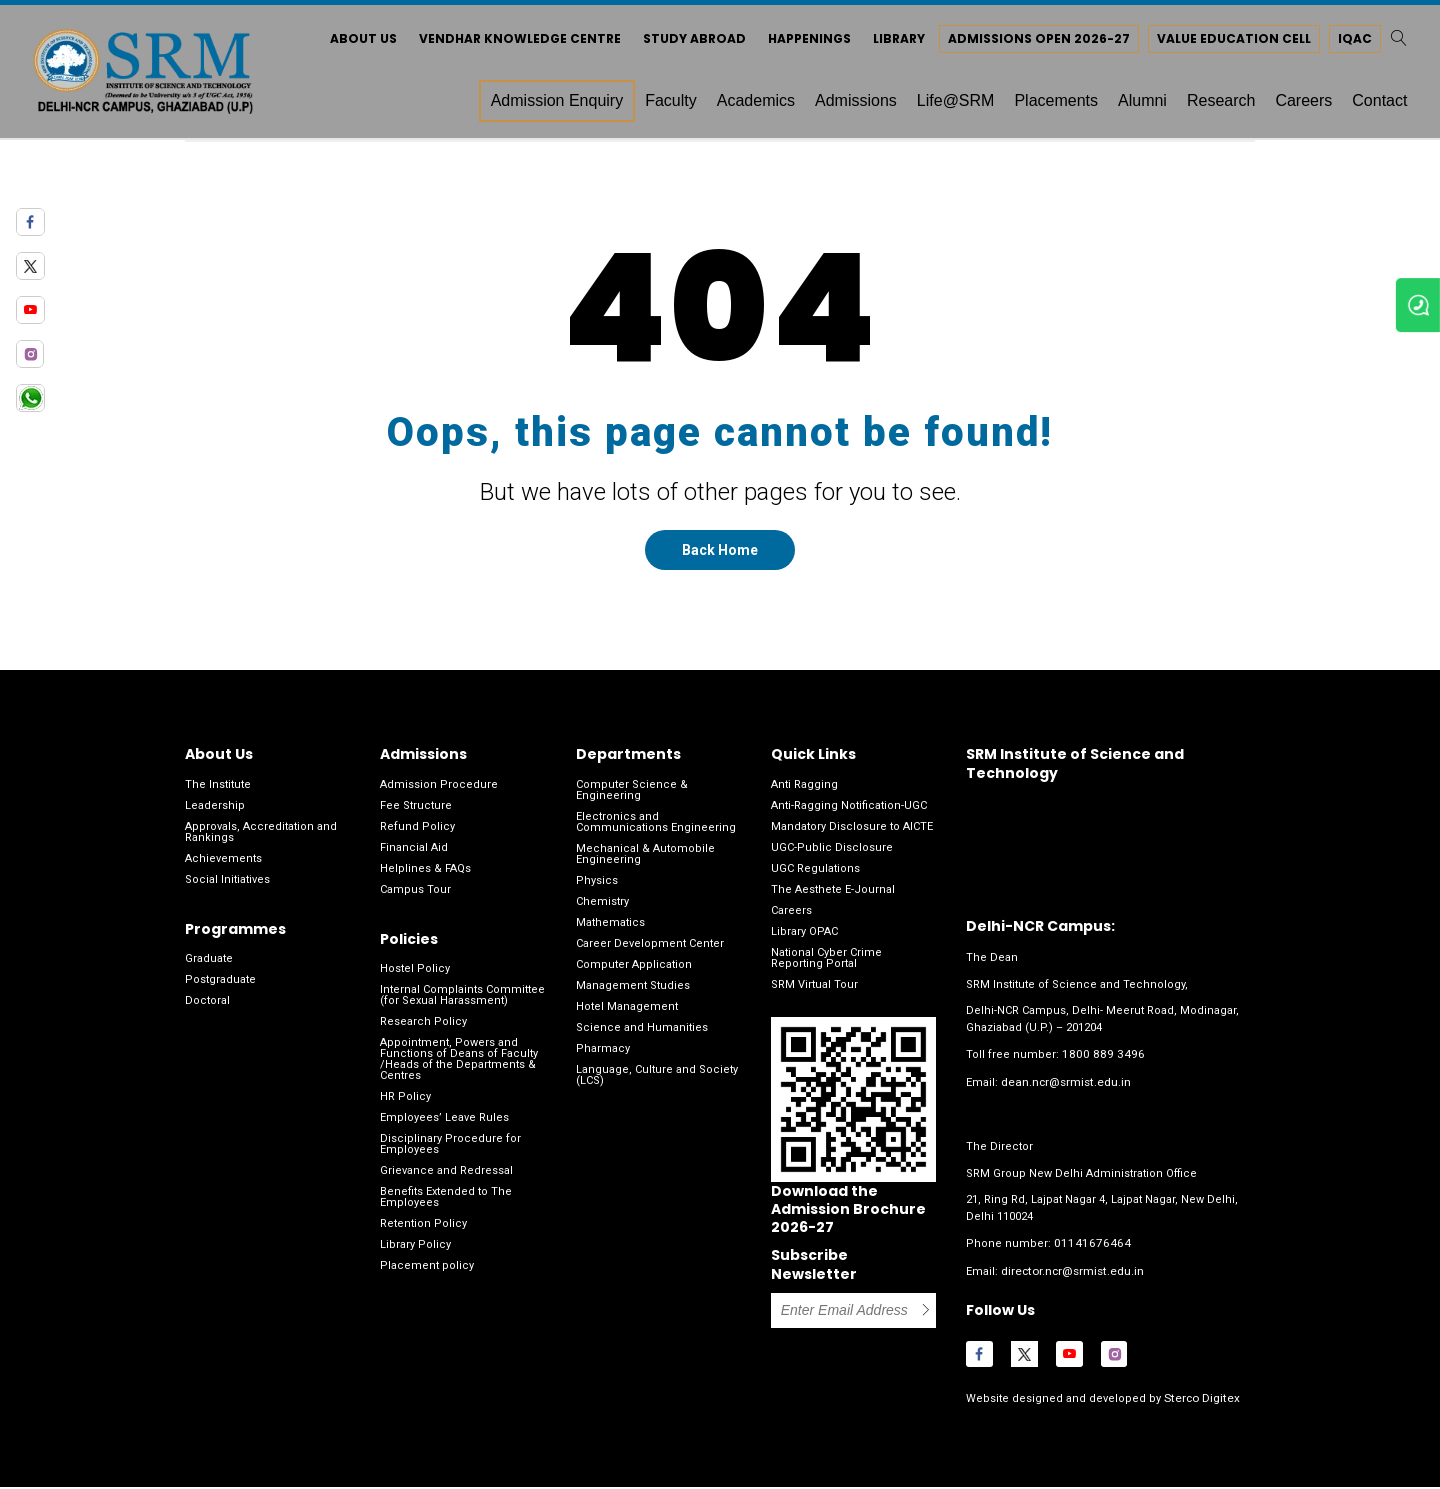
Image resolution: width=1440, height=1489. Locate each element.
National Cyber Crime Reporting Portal (826, 965)
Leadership (215, 812)
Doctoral (207, 1007)
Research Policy (423, 1028)
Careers (791, 917)
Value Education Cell (1224, 42)
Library (889, 42)
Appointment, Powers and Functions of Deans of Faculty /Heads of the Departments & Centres (459, 1066)
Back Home (720, 558)
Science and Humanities (642, 1034)
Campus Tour (415, 896)
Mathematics (610, 929)
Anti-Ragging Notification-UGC (849, 812)
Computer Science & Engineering (632, 797)
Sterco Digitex (1199, 1400)
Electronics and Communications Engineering (656, 829)
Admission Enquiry (546, 104)
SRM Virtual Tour (814, 991)
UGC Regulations (815, 875)
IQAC (1345, 42)
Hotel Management (627, 1013)
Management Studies (633, 992)
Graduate (209, 965)
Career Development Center (650, 950)
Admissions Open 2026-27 (1029, 42)
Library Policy (415, 1251)
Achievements (223, 865)
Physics (597, 887)
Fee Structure (416, 812)
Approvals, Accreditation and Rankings (261, 839)
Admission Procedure (439, 791)
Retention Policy (423, 1230)
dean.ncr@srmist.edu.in (1065, 1087)
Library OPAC (804, 938)
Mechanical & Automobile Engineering (645, 861)
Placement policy (427, 1272)
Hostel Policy (415, 975)
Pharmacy (603, 1055)
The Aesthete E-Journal (833, 896)
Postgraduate (220, 986)
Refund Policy (417, 833)
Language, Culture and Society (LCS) (657, 1082)
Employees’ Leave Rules (444, 1124)
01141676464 (1087, 1248)
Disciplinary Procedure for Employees (450, 1151)
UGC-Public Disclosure (832, 854)
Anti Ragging (804, 791)
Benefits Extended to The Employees (446, 1204)
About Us (353, 42)
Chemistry (602, 908)
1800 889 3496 (1098, 1061)
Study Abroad (684, 42)
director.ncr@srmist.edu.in (1072, 1274)
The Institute (218, 791)
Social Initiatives (227, 886)
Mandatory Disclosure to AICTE (852, 833)
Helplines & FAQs (425, 875)
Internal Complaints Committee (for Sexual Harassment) (462, 1002)
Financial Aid (414, 854)
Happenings (799, 42)
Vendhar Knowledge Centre (510, 42)
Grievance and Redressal (446, 1177)
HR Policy (405, 1103)
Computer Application (634, 971)
